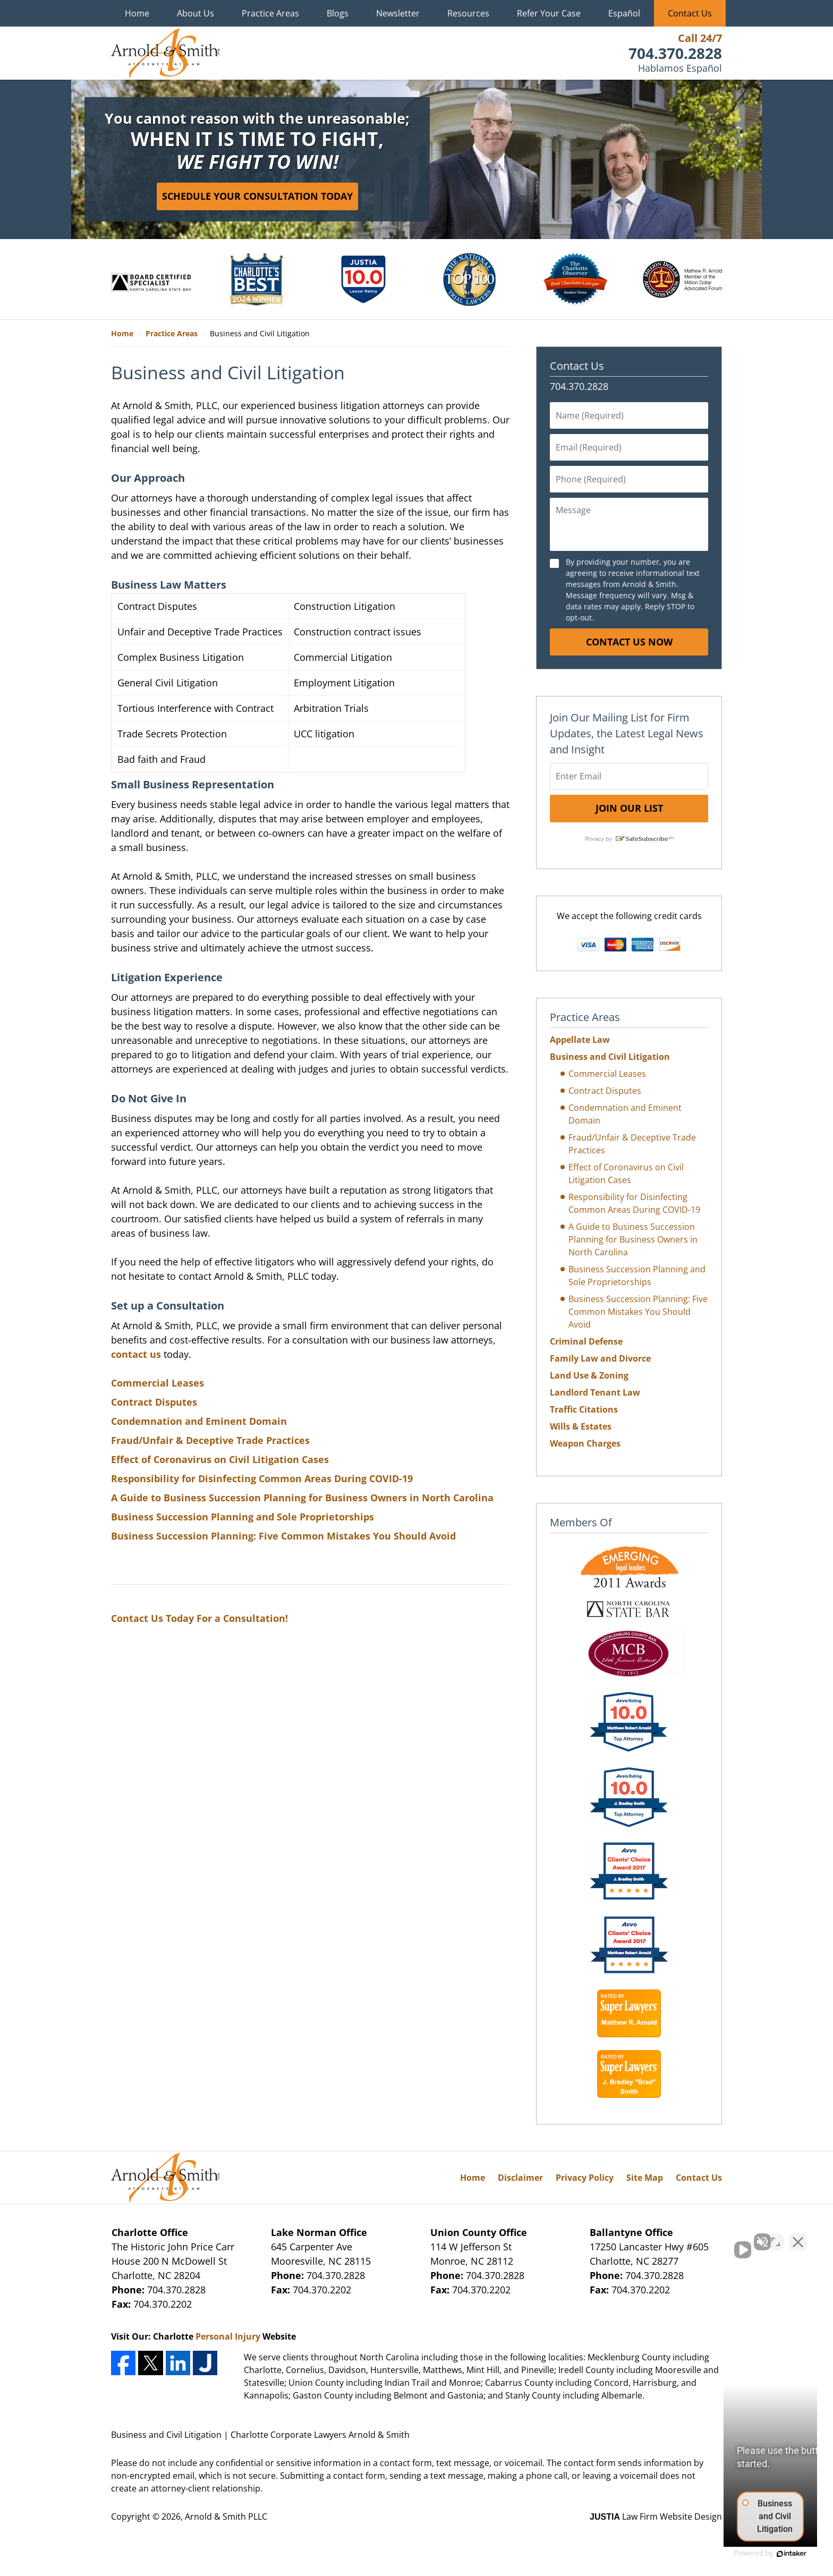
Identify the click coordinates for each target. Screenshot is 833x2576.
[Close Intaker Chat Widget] (797, 2236)
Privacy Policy (585, 2177)
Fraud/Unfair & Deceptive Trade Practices (210, 1440)
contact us (136, 1354)
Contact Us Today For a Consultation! (199, 1618)
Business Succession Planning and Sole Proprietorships (242, 1516)
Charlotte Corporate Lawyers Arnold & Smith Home (165, 53)
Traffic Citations (584, 1409)
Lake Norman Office (319, 2232)
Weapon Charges (585, 1443)
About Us (195, 13)
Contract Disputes (154, 1402)
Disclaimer (520, 2177)
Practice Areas (270, 13)
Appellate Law (580, 1039)
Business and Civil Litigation (610, 1056)
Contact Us (690, 13)
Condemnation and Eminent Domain (199, 1421)
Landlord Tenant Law (595, 1392)
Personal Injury (228, 2336)
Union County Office (478, 2232)
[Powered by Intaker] (743, 2554)
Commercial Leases (157, 1382)
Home (137, 13)
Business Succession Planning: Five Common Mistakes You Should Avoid (283, 1535)
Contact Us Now (629, 641)
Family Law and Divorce (600, 1358)
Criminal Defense (586, 1341)
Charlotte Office (150, 2232)
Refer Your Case (549, 13)
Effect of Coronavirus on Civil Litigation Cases (220, 1459)
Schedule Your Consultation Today (257, 196)
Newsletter (398, 13)
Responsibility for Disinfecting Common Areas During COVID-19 (262, 1478)
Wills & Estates (580, 1426)
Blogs (337, 13)
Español (624, 13)
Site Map (644, 2177)
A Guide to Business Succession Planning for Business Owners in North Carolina (302, 1497)
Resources (468, 13)
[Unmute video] (644, 2236)
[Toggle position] (775, 2236)
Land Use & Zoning (589, 1375)
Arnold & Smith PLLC (226, 2516)
